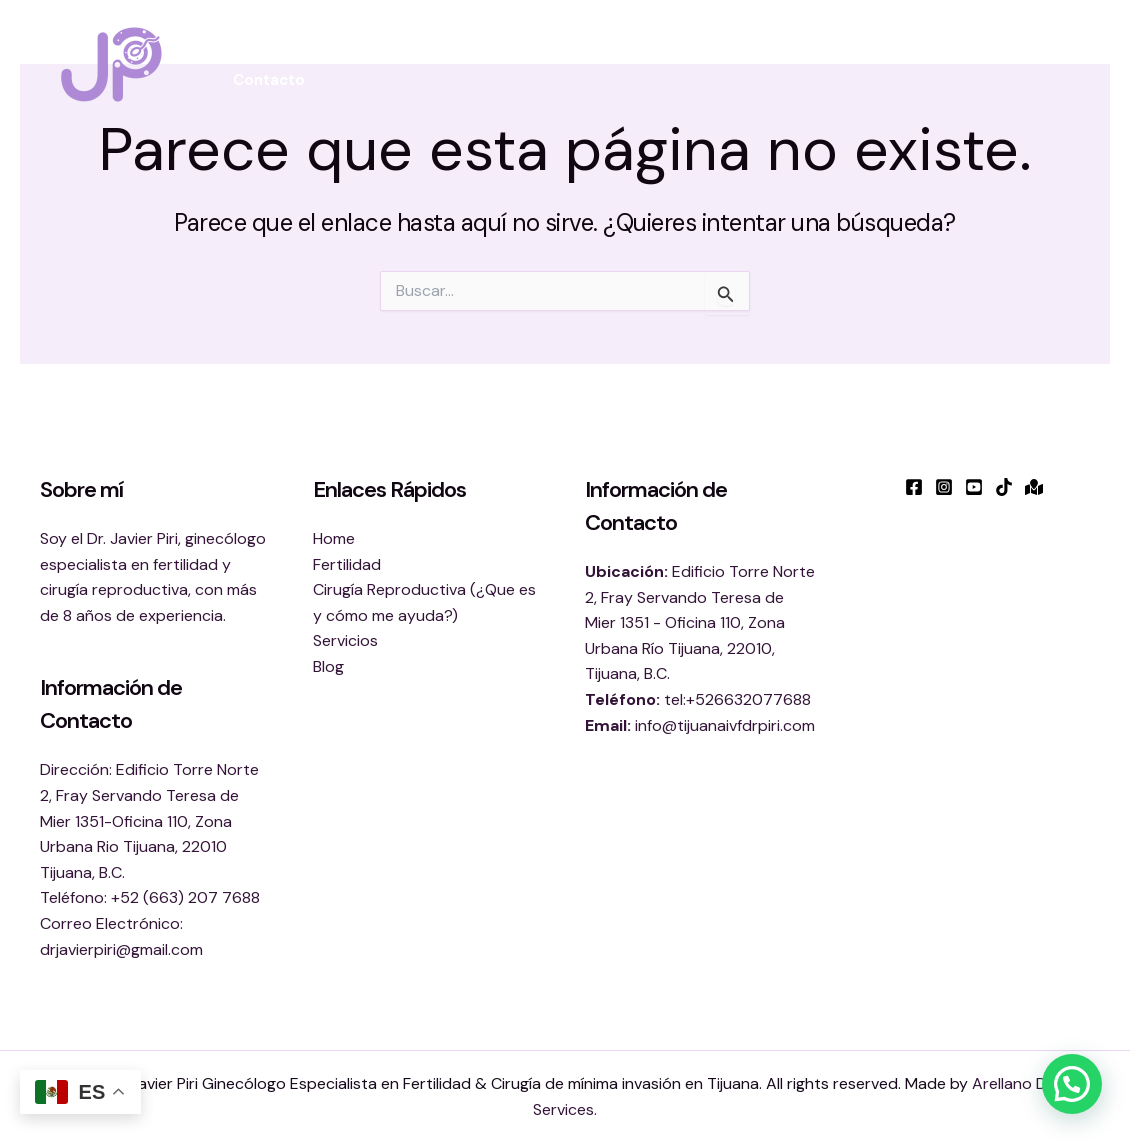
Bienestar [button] (571, 56)
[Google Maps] (1034, 487)
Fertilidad (347, 564)
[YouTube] (974, 487)
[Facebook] (914, 487)
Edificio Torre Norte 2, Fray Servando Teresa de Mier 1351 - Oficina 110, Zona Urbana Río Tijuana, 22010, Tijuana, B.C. (700, 622)
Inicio (253, 56)
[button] (485, 56)
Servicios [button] (882, 56)
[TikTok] (1004, 487)
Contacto (269, 80)
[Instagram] (944, 487)
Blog (973, 56)
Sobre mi (337, 56)
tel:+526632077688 (737, 699)
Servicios (345, 640)
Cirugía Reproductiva (728, 56)
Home (334, 538)
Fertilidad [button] (448, 56)
